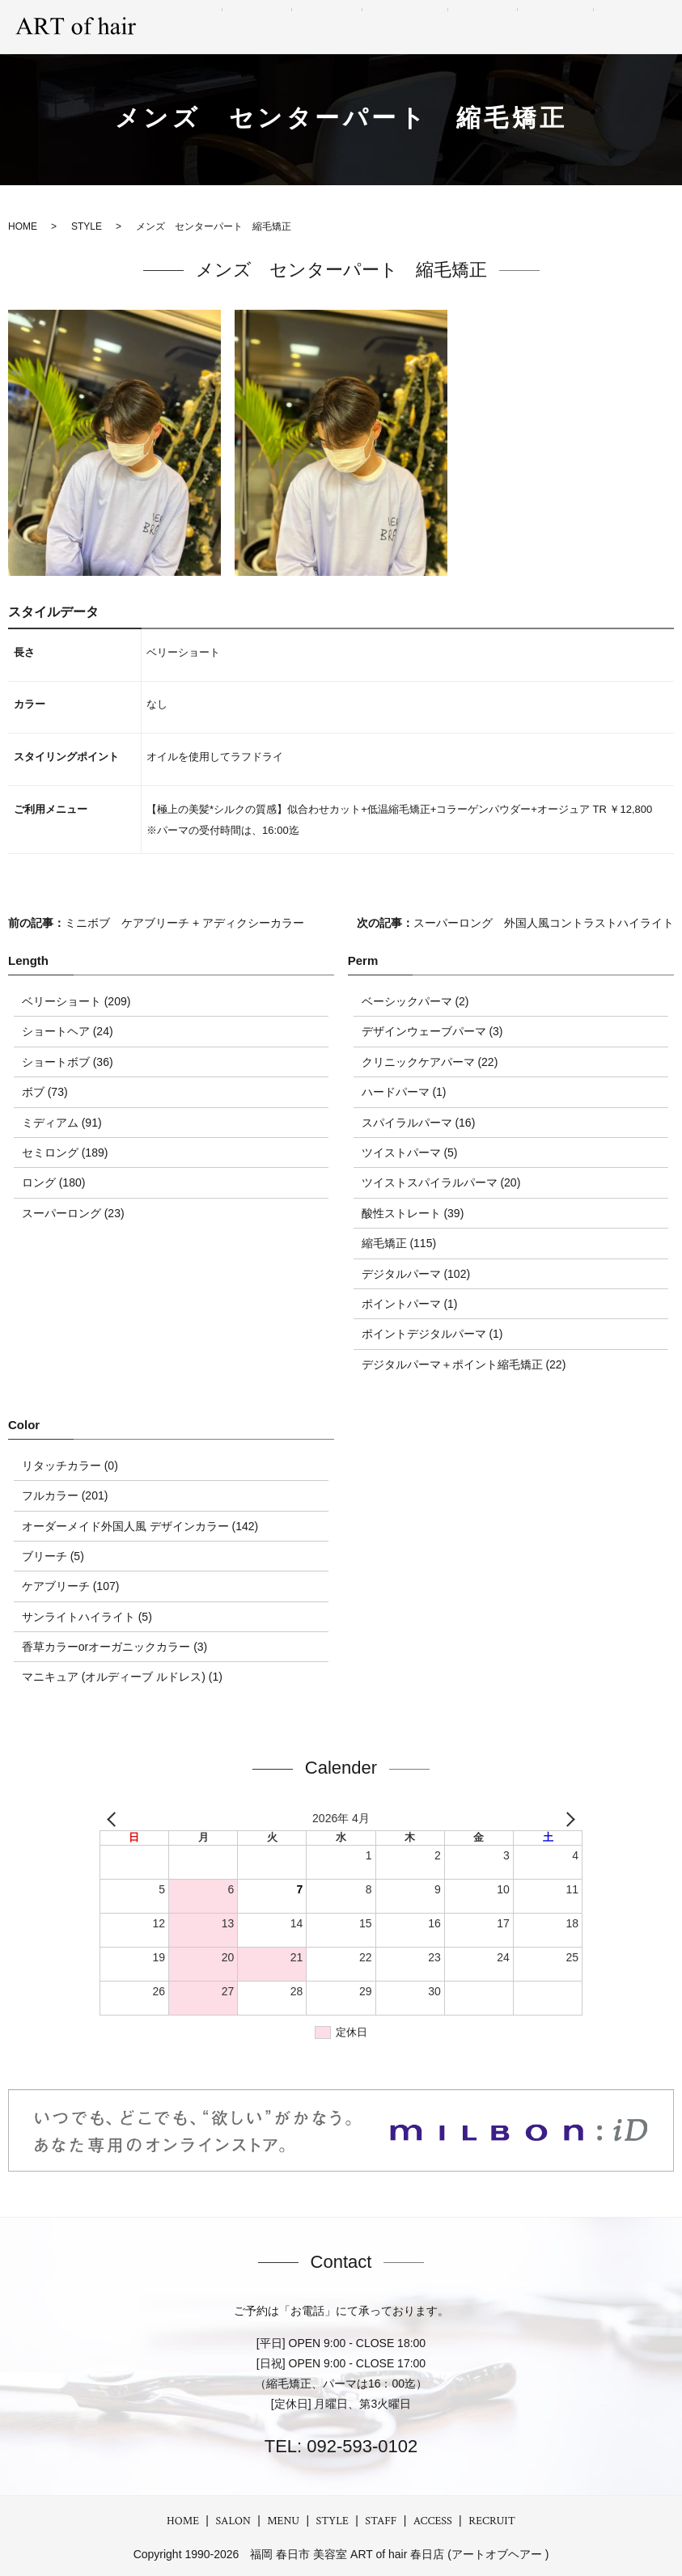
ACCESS (577, 26)
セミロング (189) (65, 1152)
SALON (286, 26)
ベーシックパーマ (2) (415, 1001)
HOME (183, 2521)
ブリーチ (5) (53, 1556)
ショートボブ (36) (67, 1061)
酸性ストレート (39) (413, 1213)
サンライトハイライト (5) (87, 1616)
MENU (341, 26)
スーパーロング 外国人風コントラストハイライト (543, 922)
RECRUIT (642, 26)
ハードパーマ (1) (404, 1091)
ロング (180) (54, 1182)
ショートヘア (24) (67, 1031)
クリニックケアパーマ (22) (430, 1061)
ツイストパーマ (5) (410, 1152)
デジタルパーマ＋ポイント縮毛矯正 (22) (464, 1364)
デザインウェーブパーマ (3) (432, 1031)
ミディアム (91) (62, 1122)
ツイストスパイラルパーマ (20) (441, 1182)
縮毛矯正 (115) (399, 1243)
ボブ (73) (45, 1091)
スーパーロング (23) (73, 1213)
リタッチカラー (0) (70, 1465)
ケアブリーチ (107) (71, 1586)
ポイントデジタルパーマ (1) (432, 1333)
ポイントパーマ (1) (410, 1303)
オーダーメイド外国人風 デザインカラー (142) (140, 1526)
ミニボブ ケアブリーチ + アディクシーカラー (184, 922)
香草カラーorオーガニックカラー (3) (114, 1646)
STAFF (522, 26)
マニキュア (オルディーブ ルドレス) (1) (122, 1676)
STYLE (394, 26)
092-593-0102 (359, 2446)
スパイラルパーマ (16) (419, 1122)
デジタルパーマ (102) (416, 1273)
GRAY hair (459, 26)
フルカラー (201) (65, 1495)
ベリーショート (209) (76, 1001)
